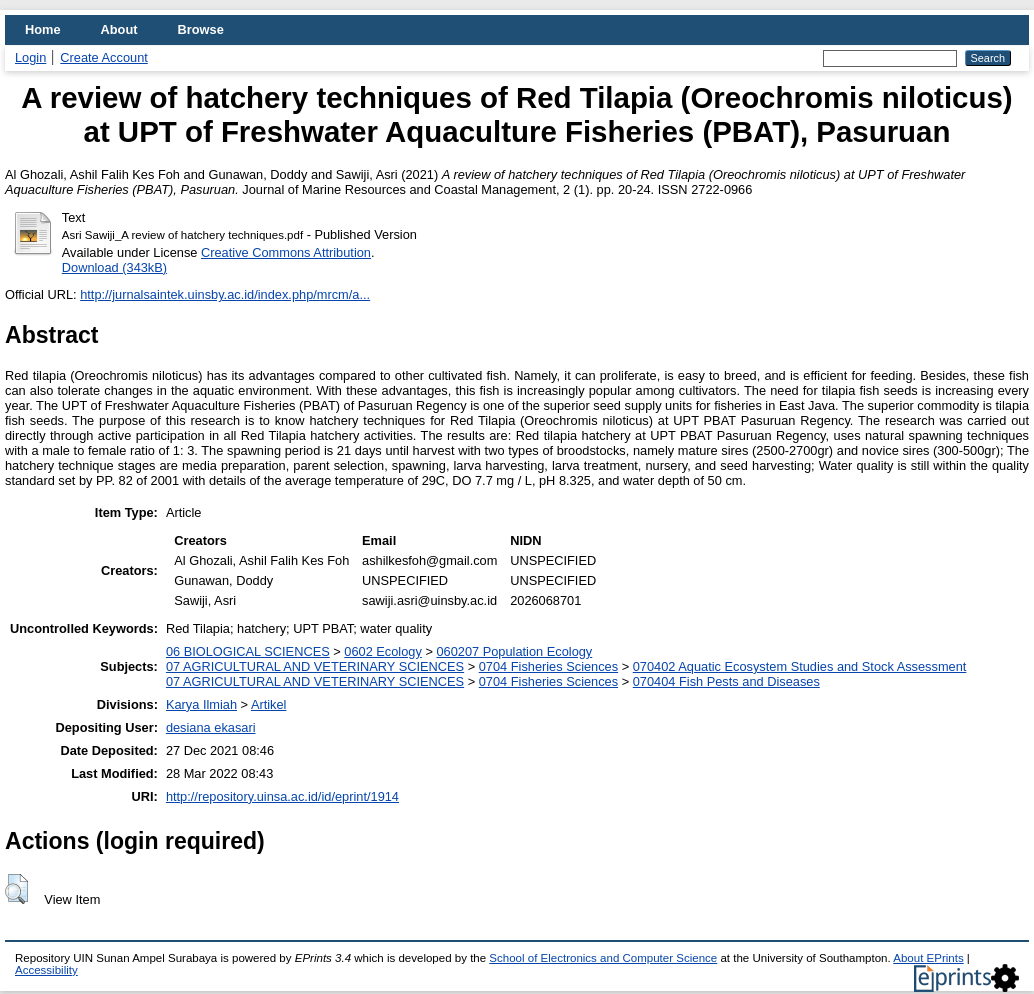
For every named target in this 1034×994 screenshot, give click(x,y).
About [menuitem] (119, 29)
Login (30, 57)
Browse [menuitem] (201, 29)
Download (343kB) (114, 267)
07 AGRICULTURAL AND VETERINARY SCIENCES (315, 666)
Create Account (104, 57)
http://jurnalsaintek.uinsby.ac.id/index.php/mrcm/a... (225, 294)
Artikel (269, 704)
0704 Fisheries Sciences (548, 666)
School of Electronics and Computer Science (603, 958)
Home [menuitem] (43, 29)
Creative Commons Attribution (286, 252)
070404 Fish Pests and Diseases (726, 681)
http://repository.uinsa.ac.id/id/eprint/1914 (282, 796)
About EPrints (928, 958)
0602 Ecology (383, 651)
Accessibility (46, 970)
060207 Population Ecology (514, 651)
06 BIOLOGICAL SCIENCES (248, 651)
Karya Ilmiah (201, 704)
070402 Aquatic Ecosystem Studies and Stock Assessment (800, 666)
